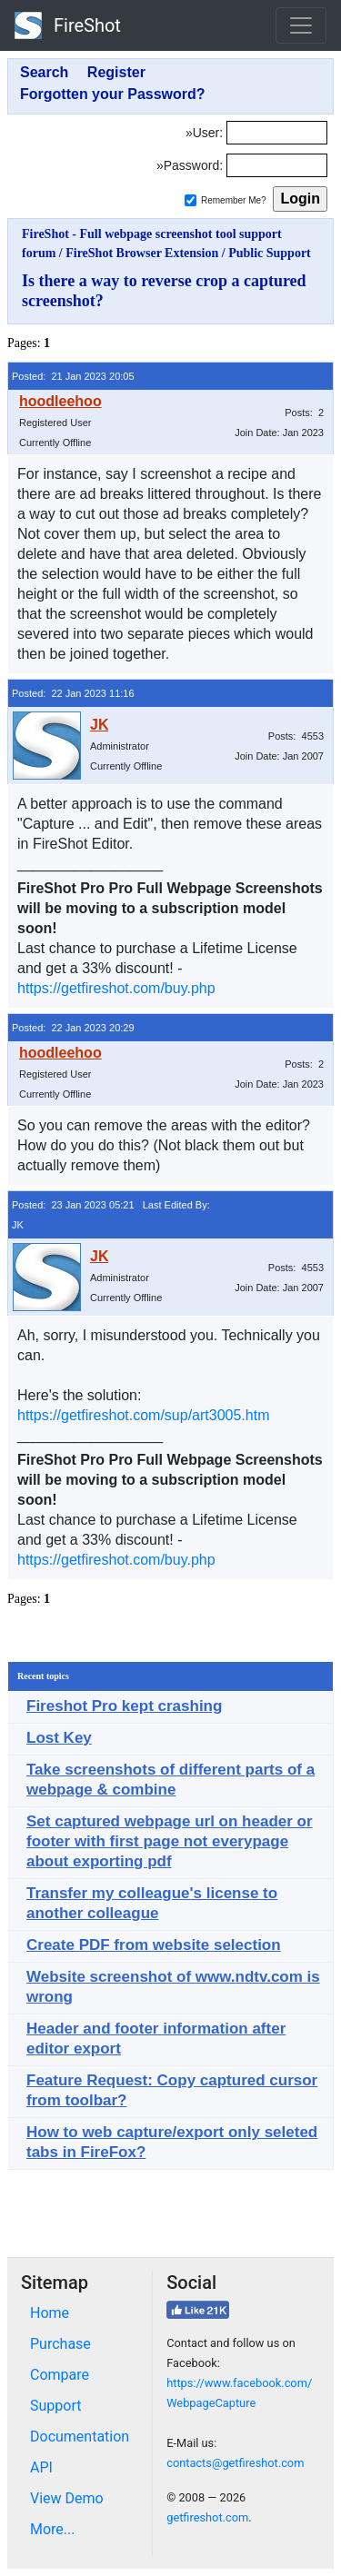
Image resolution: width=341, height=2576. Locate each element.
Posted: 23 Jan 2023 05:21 (73, 1204)
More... (52, 2529)
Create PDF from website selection (153, 1945)
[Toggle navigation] (301, 25)
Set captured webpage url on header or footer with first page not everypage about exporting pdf (169, 1841)
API (41, 2467)
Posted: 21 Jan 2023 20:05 (73, 376)
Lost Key (59, 1737)
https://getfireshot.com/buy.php (116, 988)
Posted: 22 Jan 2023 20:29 (73, 1027)
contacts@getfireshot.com (235, 2463)
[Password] (276, 165)
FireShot (68, 25)
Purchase (60, 2343)
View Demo (67, 2498)
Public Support (269, 253)
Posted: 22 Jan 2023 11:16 (73, 693)
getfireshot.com (207, 2517)
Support (55, 2405)
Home (49, 2313)
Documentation (79, 2436)
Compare (59, 2374)
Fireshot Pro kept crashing (124, 1706)
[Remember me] (190, 200)
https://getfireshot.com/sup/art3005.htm (143, 1415)
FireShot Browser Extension (141, 253)
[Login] (276, 132)
